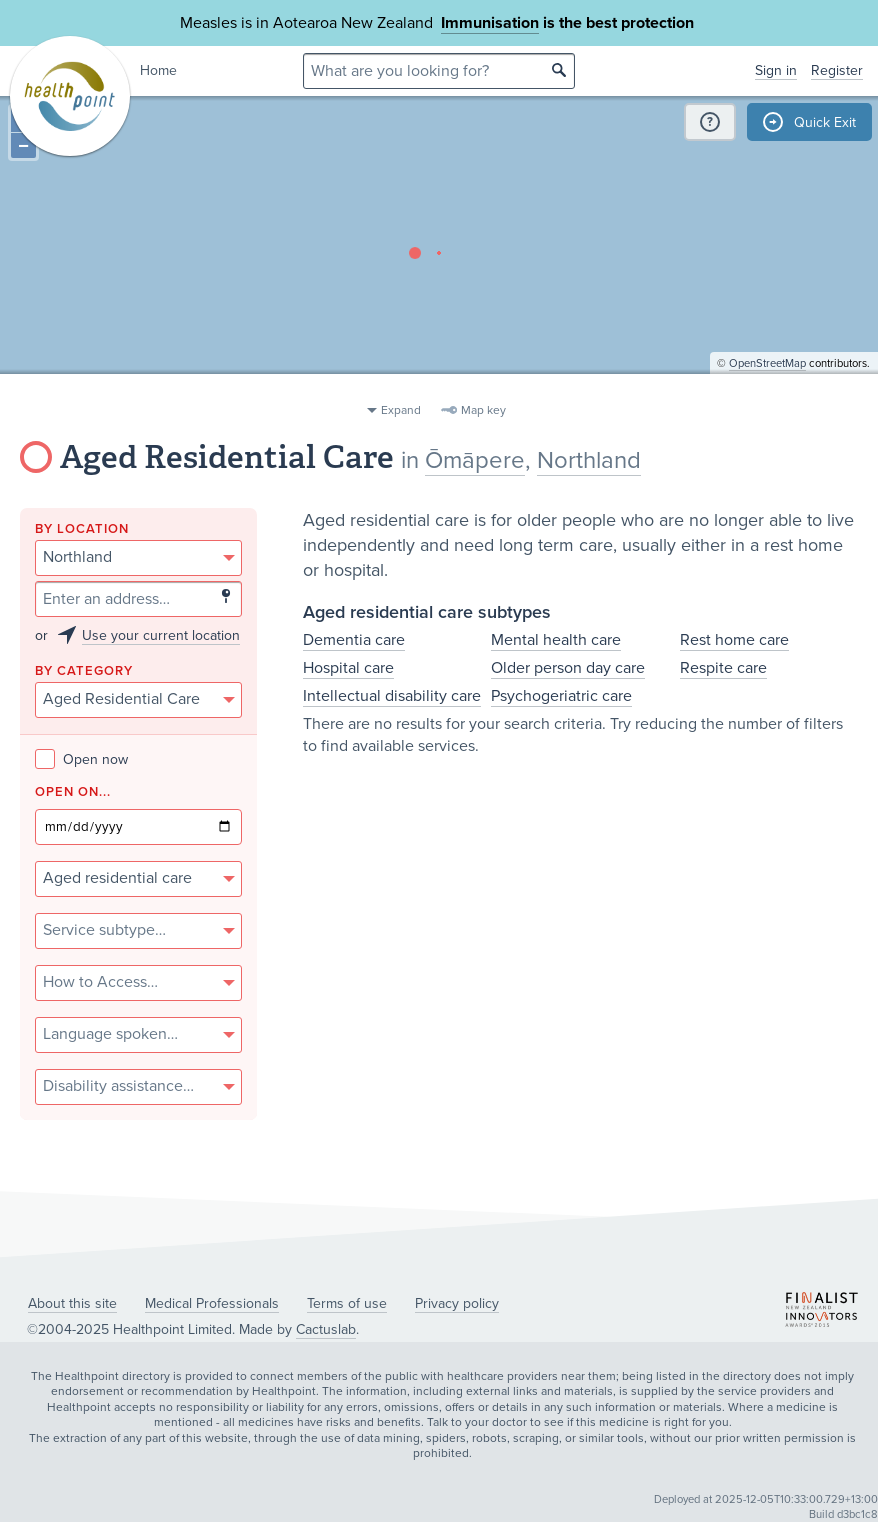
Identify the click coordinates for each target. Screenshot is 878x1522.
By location (82, 529)
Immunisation (490, 23)
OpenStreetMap (767, 385)
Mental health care (556, 640)
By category (84, 671)
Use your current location (161, 635)
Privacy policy (457, 1303)
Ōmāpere (475, 460)
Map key (483, 410)
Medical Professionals (212, 1303)
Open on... (73, 792)
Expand (401, 410)
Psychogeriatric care (561, 696)
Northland (589, 460)
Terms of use (347, 1303)
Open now (81, 759)
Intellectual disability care (392, 696)
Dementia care (354, 640)
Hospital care (348, 668)
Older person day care (568, 668)
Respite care (723, 668)
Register (837, 70)
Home (158, 70)
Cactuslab (326, 1329)
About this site (72, 1303)
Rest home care (734, 640)
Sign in (776, 70)
